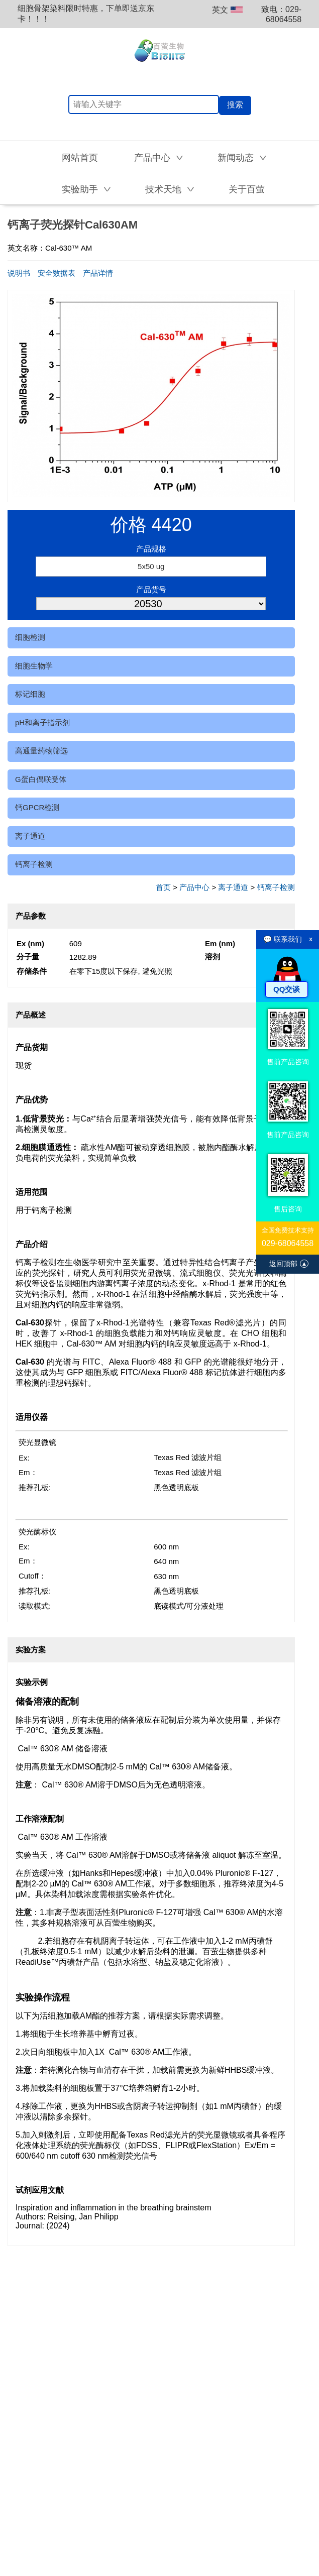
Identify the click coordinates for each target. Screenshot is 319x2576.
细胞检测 (30, 637)
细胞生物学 (34, 665)
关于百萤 (247, 189)
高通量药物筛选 (41, 750)
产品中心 (194, 887)
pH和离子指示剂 (42, 722)
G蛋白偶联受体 (40, 779)
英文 (227, 10)
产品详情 (98, 273)
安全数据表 (56, 273)
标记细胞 (30, 694)
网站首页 (80, 158)
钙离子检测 (34, 864)
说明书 (19, 273)
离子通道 (30, 836)
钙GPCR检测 (37, 807)
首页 (163, 887)
